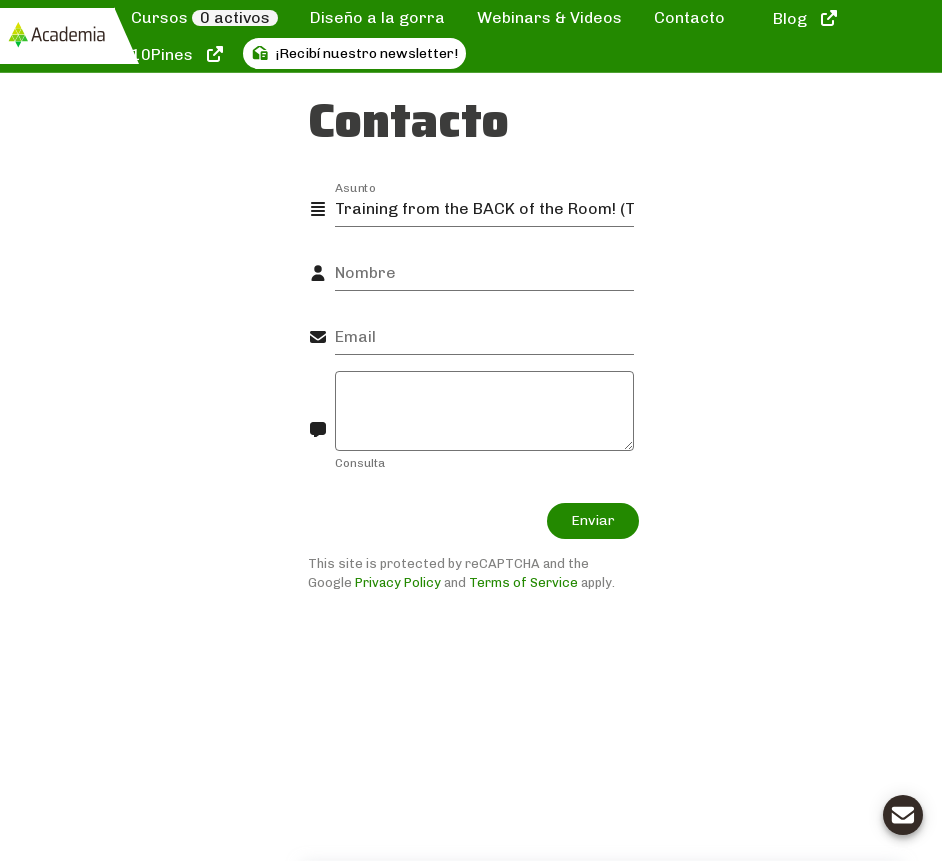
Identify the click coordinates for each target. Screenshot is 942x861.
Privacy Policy (398, 582)
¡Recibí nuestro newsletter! (355, 53)
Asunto (355, 187)
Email (355, 336)
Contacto (689, 17)
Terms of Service (523, 582)
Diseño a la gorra (377, 17)
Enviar (593, 520)
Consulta (360, 463)
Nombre (365, 272)
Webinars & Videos (549, 17)
